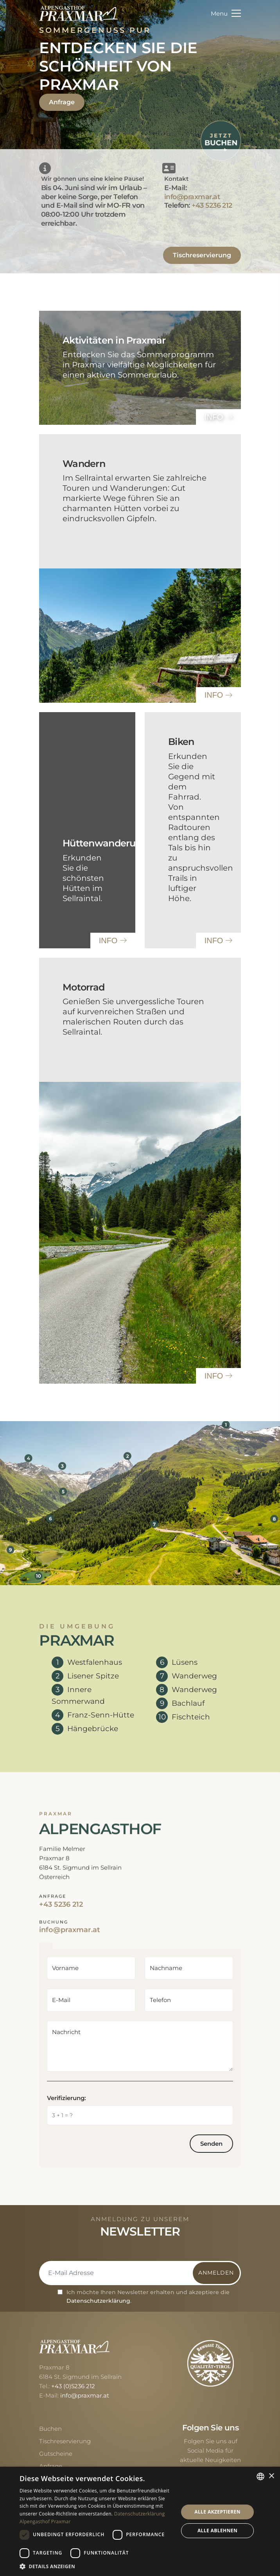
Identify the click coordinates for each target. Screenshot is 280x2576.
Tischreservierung (202, 255)
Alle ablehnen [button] (217, 2530)
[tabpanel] (140, 2058)
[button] (97, 2566)
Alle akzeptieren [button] (217, 2511)
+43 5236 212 (212, 205)
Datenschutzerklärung (98, 2300)
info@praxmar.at (192, 196)
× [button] (271, 2476)
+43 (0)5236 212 (73, 2386)
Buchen (50, 2428)
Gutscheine (55, 2453)
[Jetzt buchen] (221, 140)
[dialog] (140, 2521)
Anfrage (62, 102)
